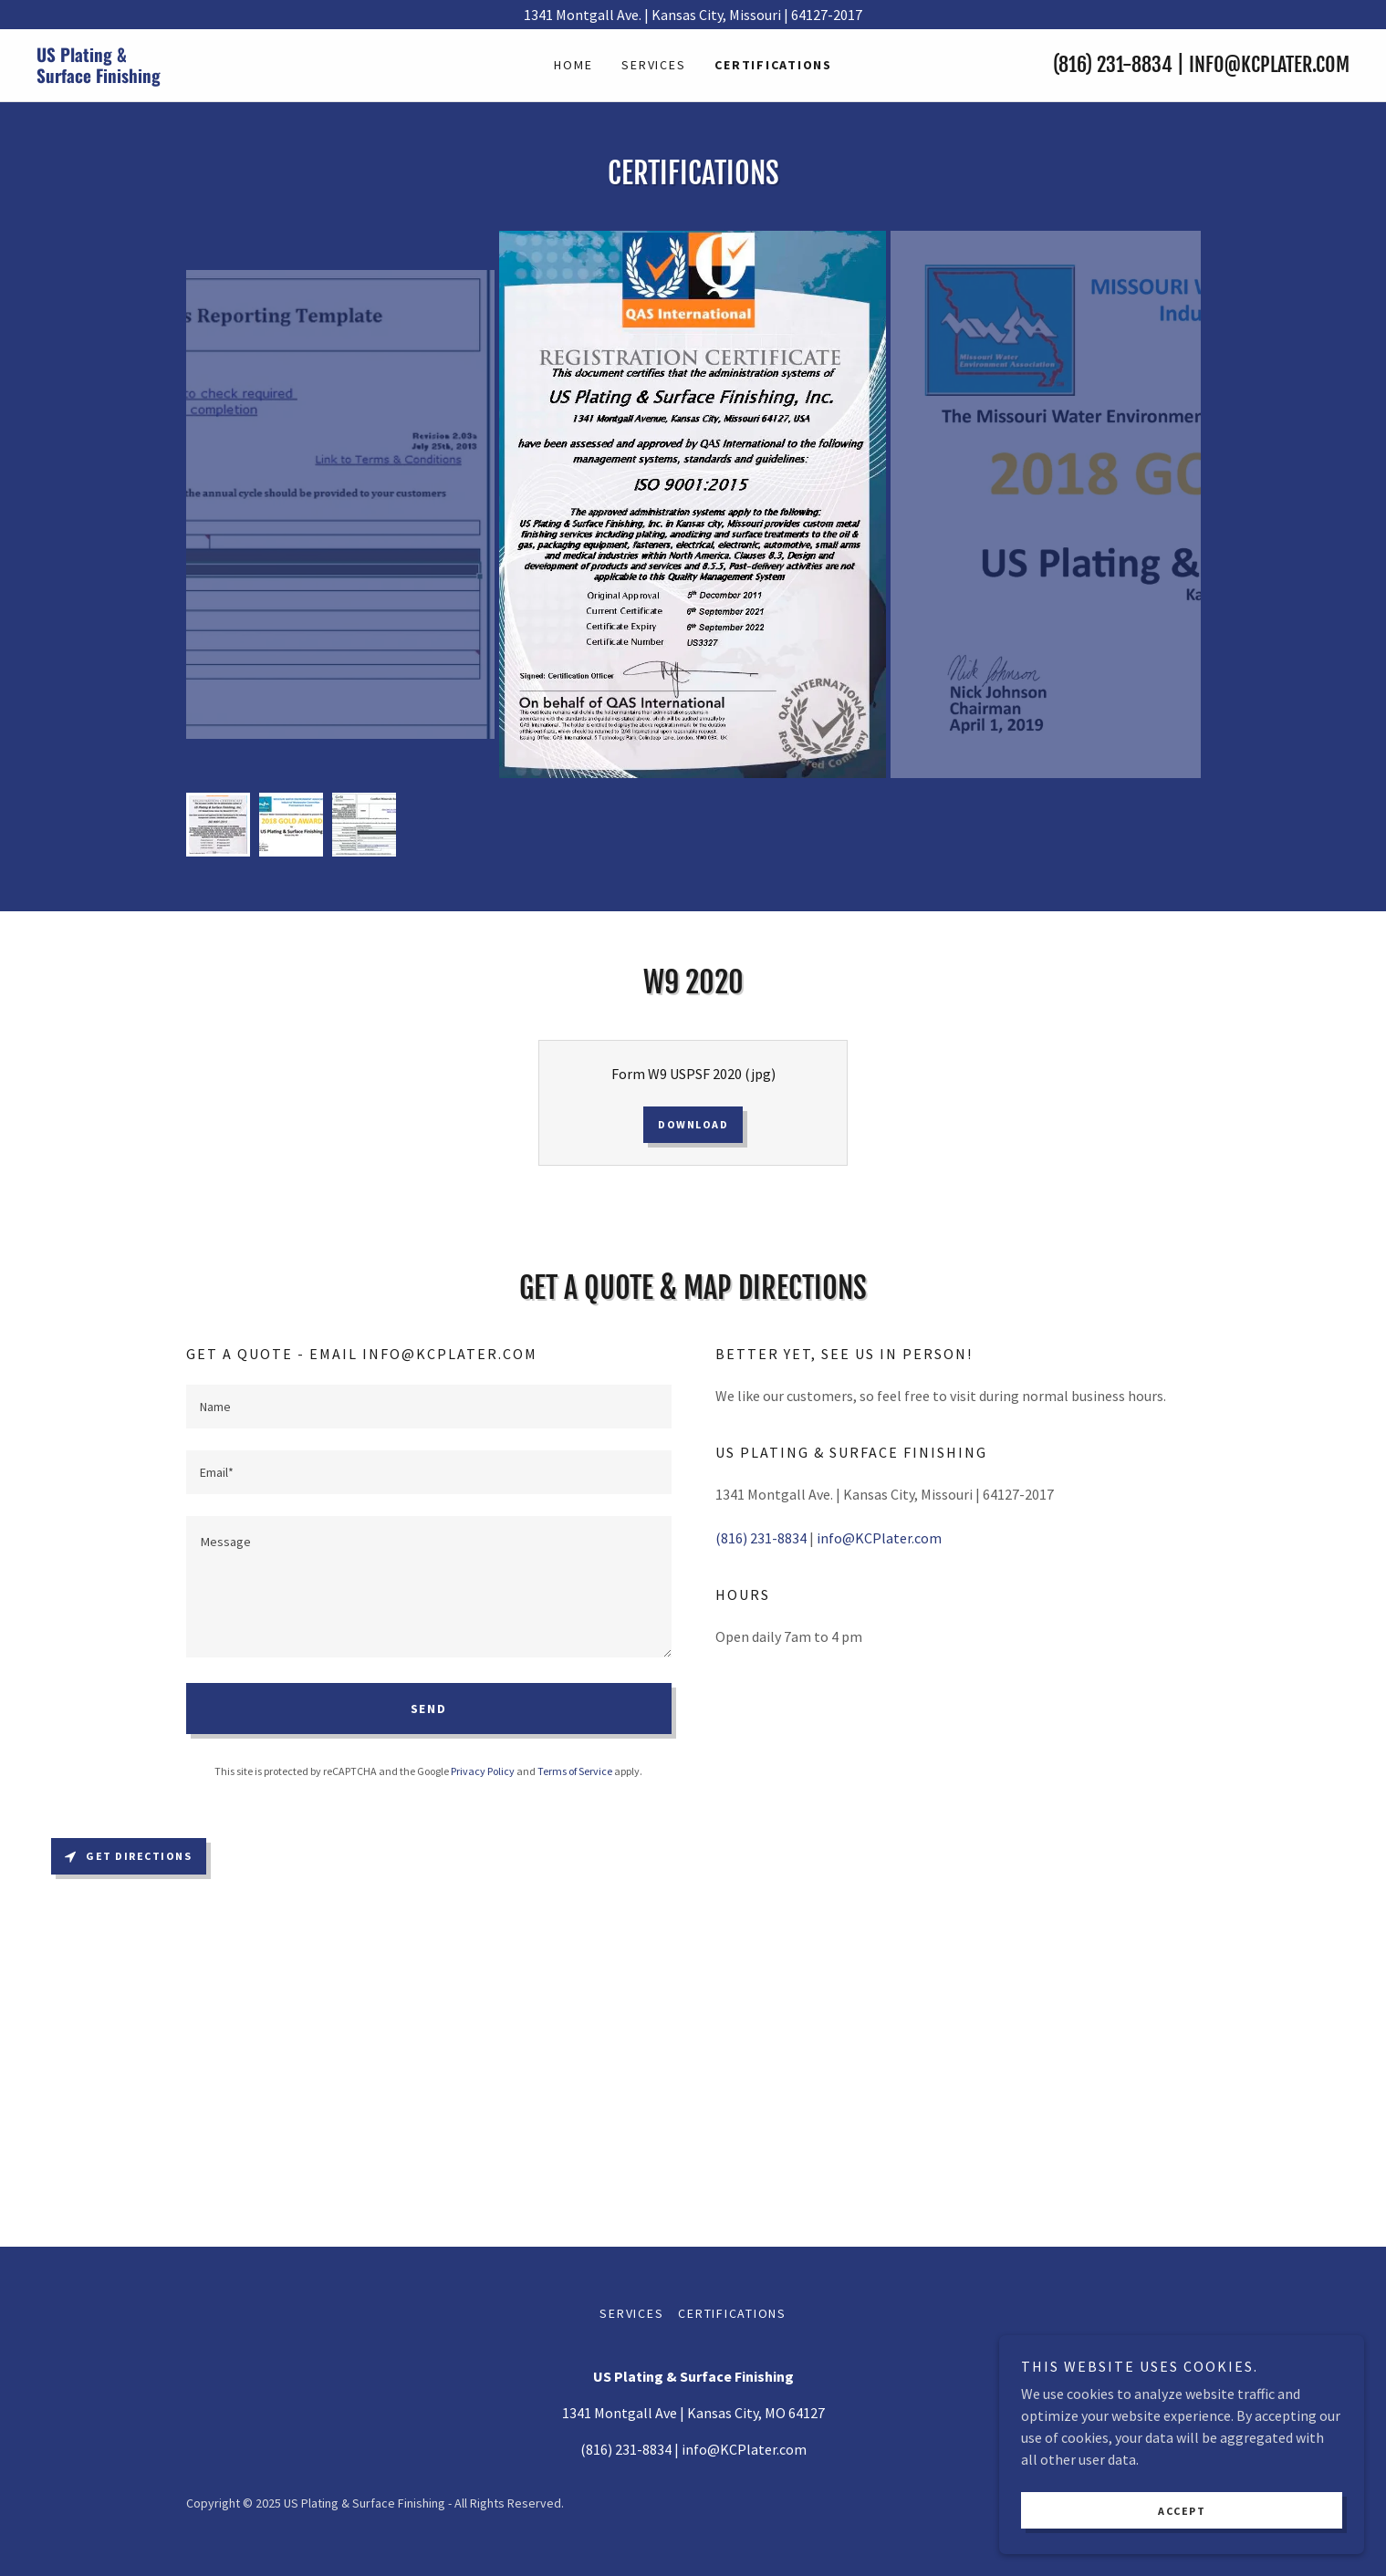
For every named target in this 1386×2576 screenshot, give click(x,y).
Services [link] (653, 65)
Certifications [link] (773, 65)
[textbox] (429, 1406)
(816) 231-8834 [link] (1112, 64)
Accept (1181, 2511)
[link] (200, 77)
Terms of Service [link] (574, 1771)
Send (429, 1708)
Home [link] (573, 65)
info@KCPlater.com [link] (1269, 64)
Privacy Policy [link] (483, 1771)
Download (693, 1124)
